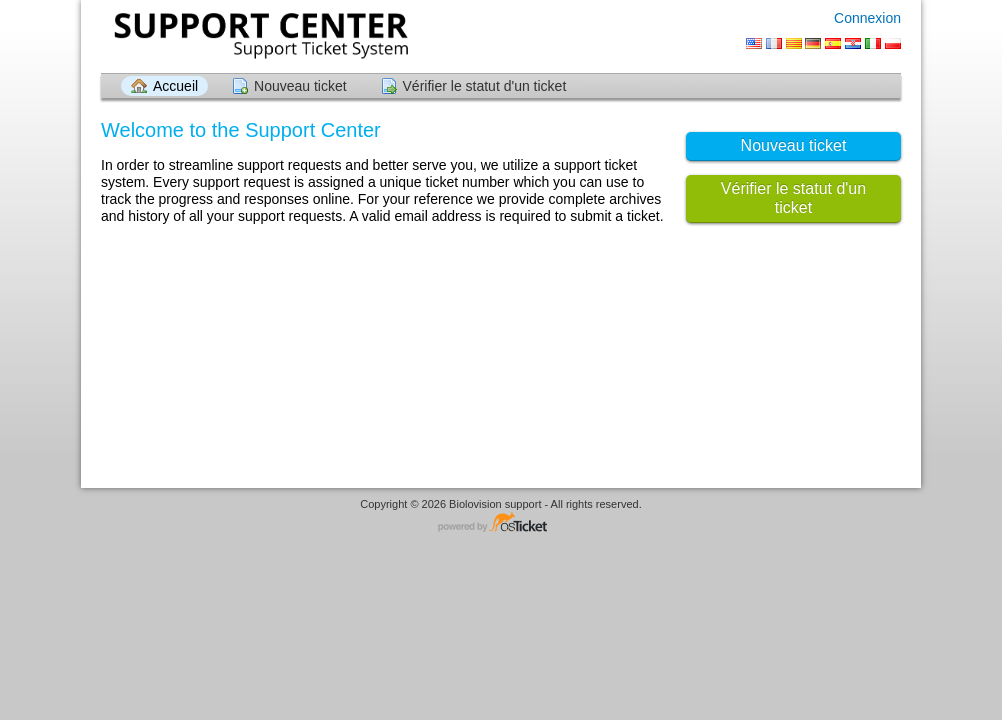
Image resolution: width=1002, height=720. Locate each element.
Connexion (867, 18)
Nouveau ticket (300, 86)
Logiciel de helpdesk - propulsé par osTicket (501, 523)
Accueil (175, 86)
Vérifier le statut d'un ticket (485, 86)
